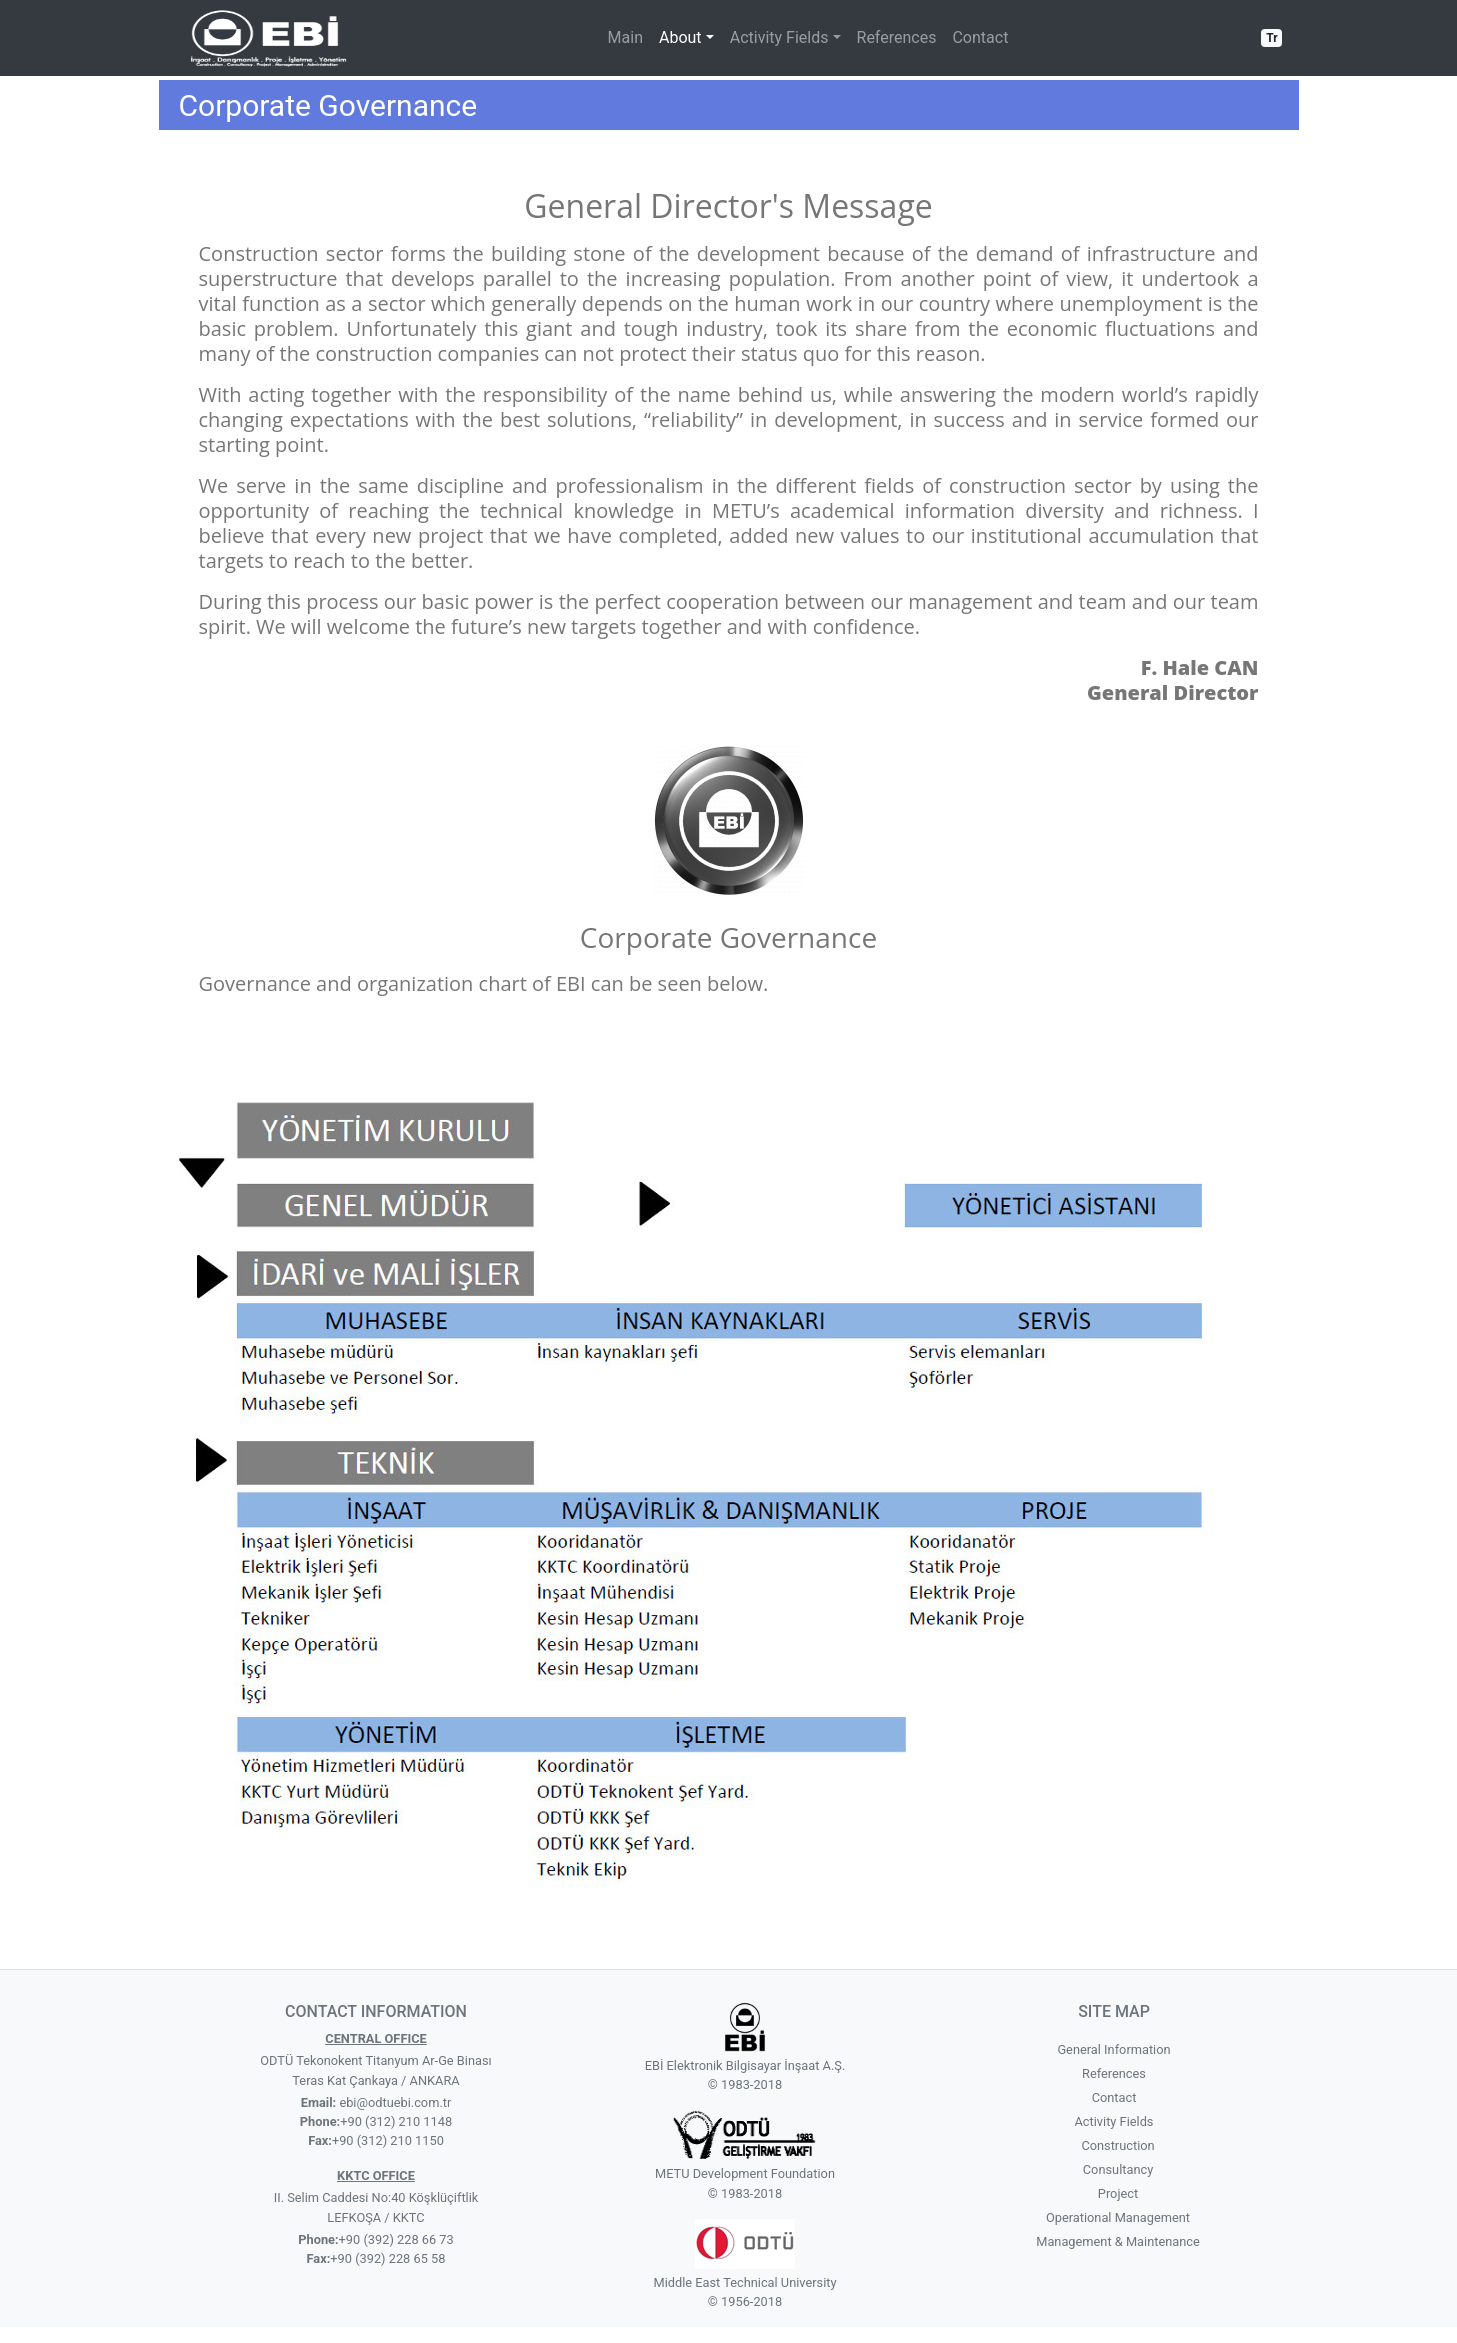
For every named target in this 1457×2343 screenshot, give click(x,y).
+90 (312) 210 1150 (388, 2140)
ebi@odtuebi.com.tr (393, 2102)
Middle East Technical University (744, 2282)
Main (625, 37)
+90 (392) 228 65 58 (387, 2258)
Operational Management (1118, 2217)
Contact (980, 37)
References (897, 37)
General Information (1113, 2049)
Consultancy (1118, 2169)
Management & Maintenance (1118, 2241)
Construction (1117, 2145)
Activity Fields (1114, 2121)
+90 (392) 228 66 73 (396, 2239)
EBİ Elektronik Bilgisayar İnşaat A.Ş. (745, 2065)
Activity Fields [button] (779, 37)
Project (1118, 2193)
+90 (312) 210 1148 (396, 2121)
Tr (1271, 38)
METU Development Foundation (745, 2173)
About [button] (680, 37)
